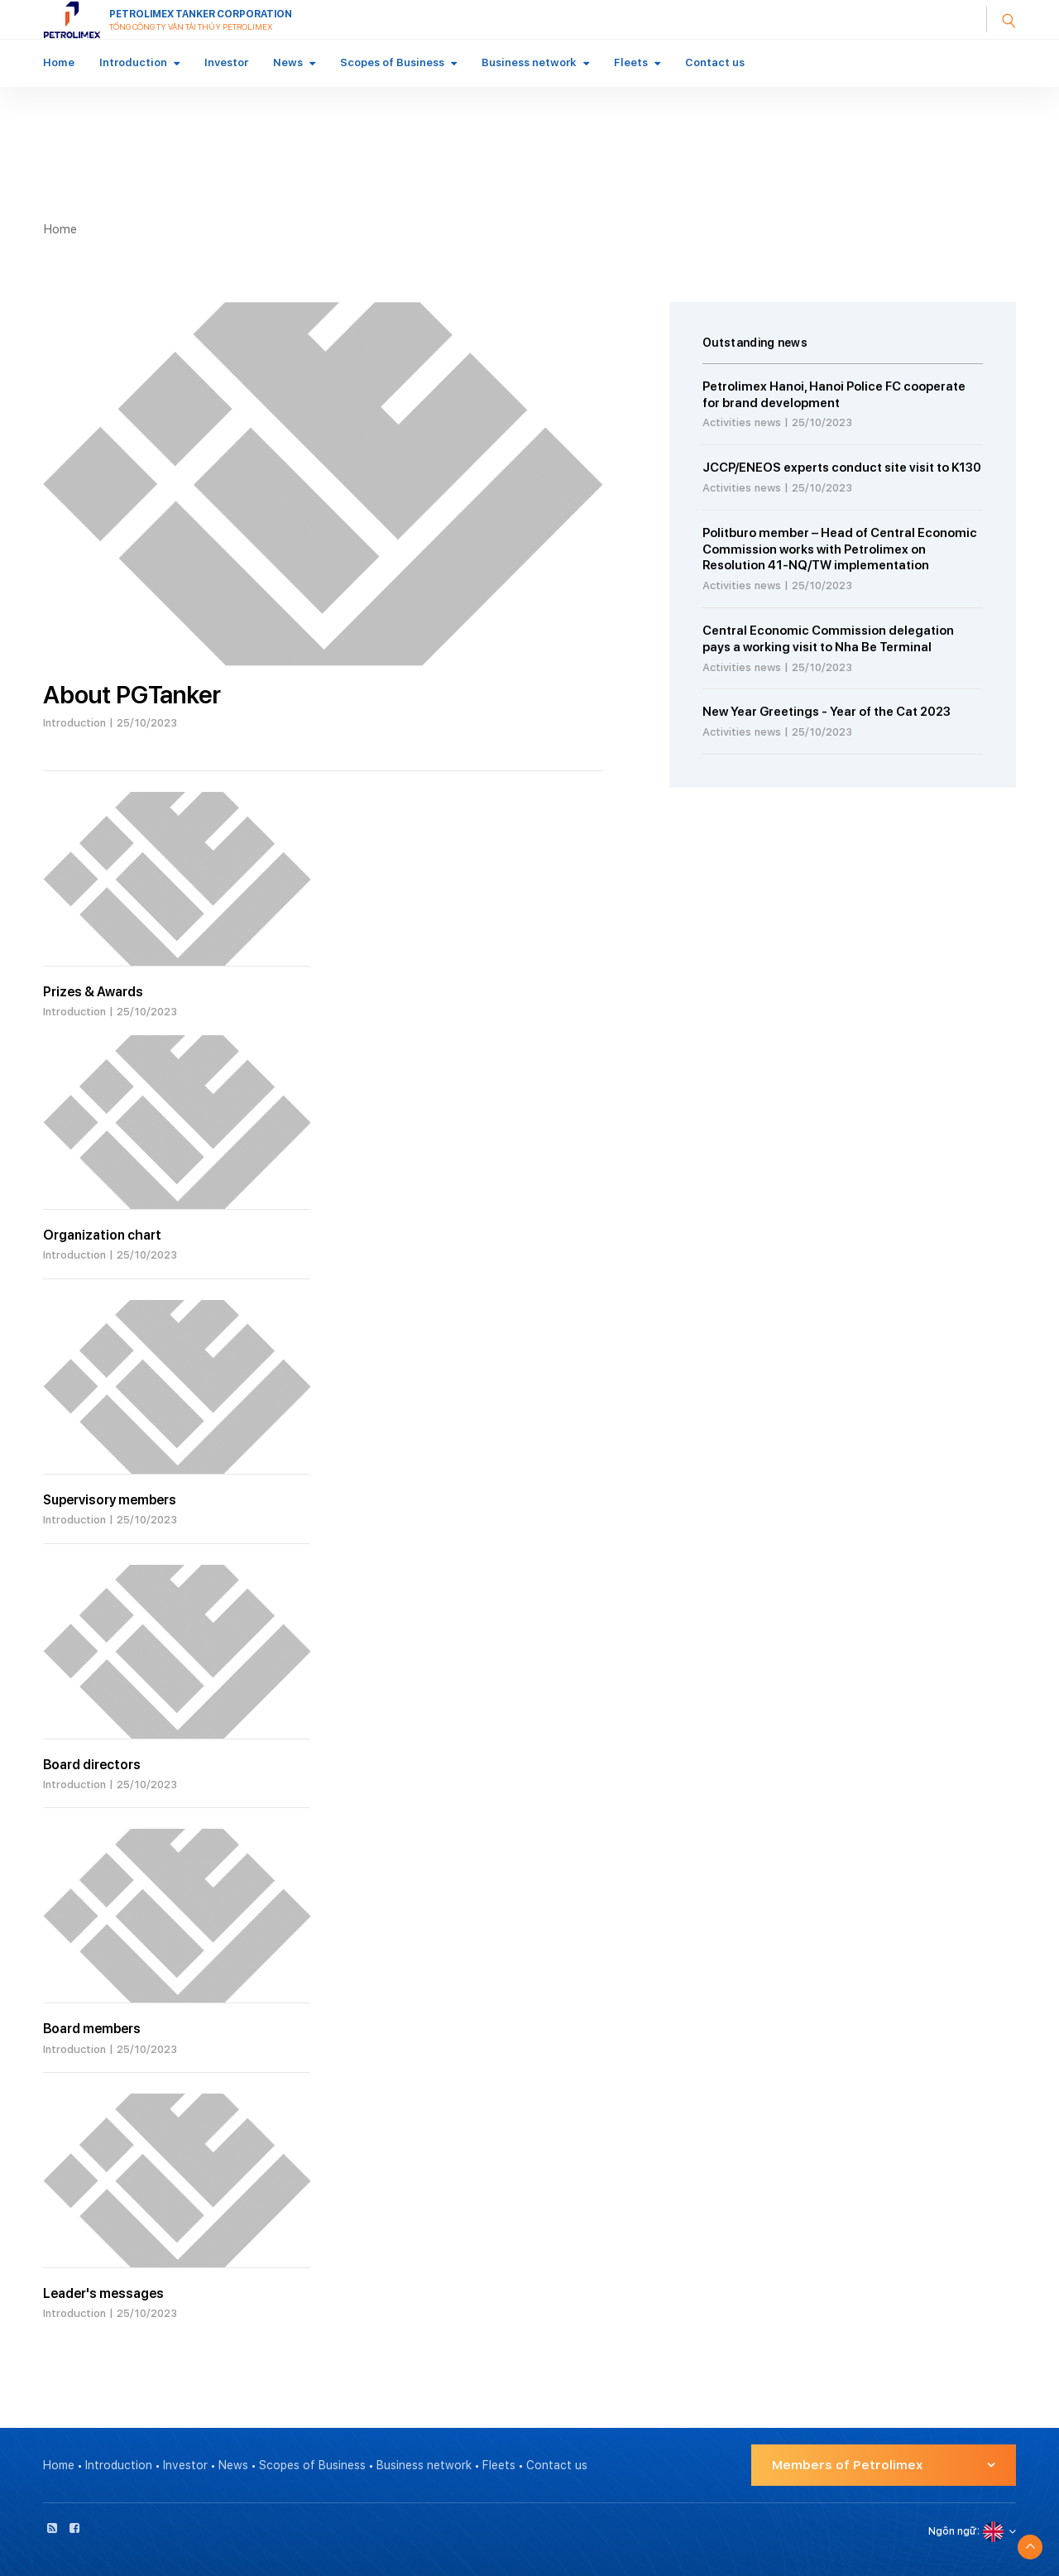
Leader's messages (103, 2293)
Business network (529, 62)
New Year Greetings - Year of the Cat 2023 (826, 711)
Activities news (741, 422)
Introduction (133, 62)
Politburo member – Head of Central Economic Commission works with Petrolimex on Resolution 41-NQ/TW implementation (839, 549)
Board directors (92, 1764)
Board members (92, 2028)
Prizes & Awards (93, 992)
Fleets (631, 62)
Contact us (715, 62)
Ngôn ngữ (952, 2531)
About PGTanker (132, 694)
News (288, 62)
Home (58, 62)
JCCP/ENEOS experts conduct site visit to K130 (841, 467)
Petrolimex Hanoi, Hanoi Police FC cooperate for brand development (834, 394)
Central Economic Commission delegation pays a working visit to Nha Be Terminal (828, 639)
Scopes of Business (392, 62)
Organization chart (102, 1235)
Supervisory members (109, 1500)
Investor (226, 62)
